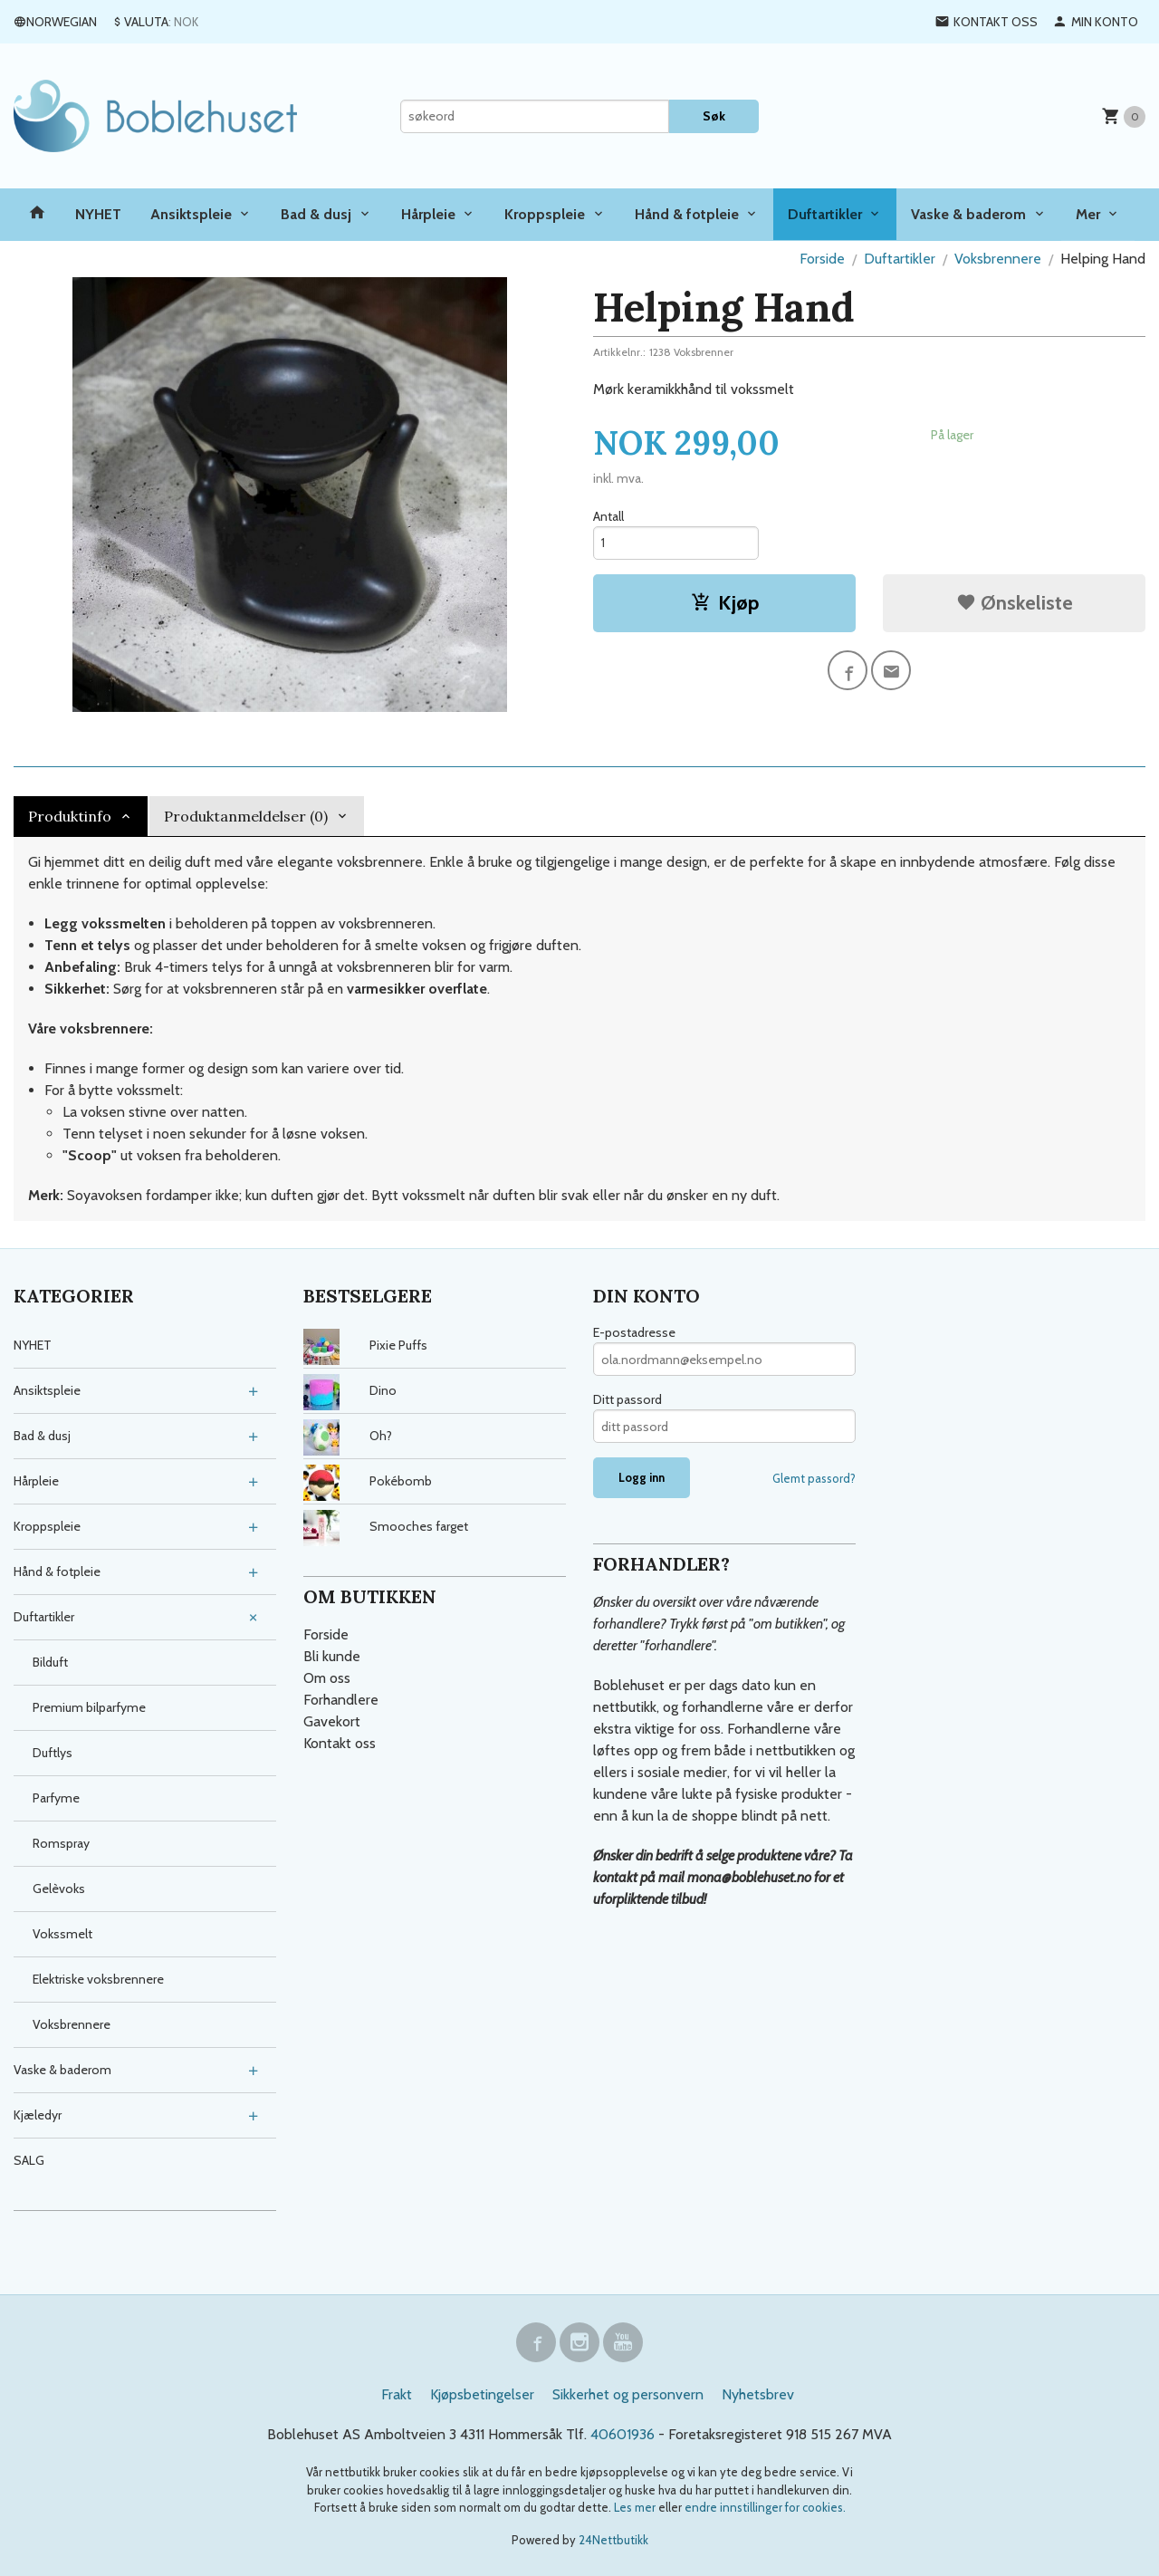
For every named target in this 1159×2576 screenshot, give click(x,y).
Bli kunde (331, 1656)
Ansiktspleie (191, 214)
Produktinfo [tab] (69, 816)
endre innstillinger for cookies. (765, 2507)
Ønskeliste (1014, 603)
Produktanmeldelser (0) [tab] (246, 816)
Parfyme (56, 1798)
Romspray (61, 1843)
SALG (29, 2160)
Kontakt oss (339, 1743)
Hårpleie (428, 214)
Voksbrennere (71, 2024)
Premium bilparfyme (89, 1707)
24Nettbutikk (613, 2540)
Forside (822, 258)
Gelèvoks (59, 1888)
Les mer (636, 2507)
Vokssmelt (62, 1934)
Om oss (326, 1678)
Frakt (396, 2394)
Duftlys (52, 1753)
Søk (714, 116)
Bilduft (50, 1662)
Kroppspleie (544, 214)
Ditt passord (627, 1399)
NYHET (98, 214)
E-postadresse (634, 1332)
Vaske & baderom (968, 214)
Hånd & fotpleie (687, 214)
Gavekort (331, 1721)
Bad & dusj (316, 214)
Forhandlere (340, 1699)
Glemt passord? (814, 1478)
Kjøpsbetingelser (482, 2394)
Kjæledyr (38, 2115)
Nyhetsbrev (758, 2394)
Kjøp (725, 603)
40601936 (622, 2434)
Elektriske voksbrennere (98, 1979)
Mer (1088, 214)
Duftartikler (825, 214)
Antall (608, 516)
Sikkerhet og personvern (628, 2394)
